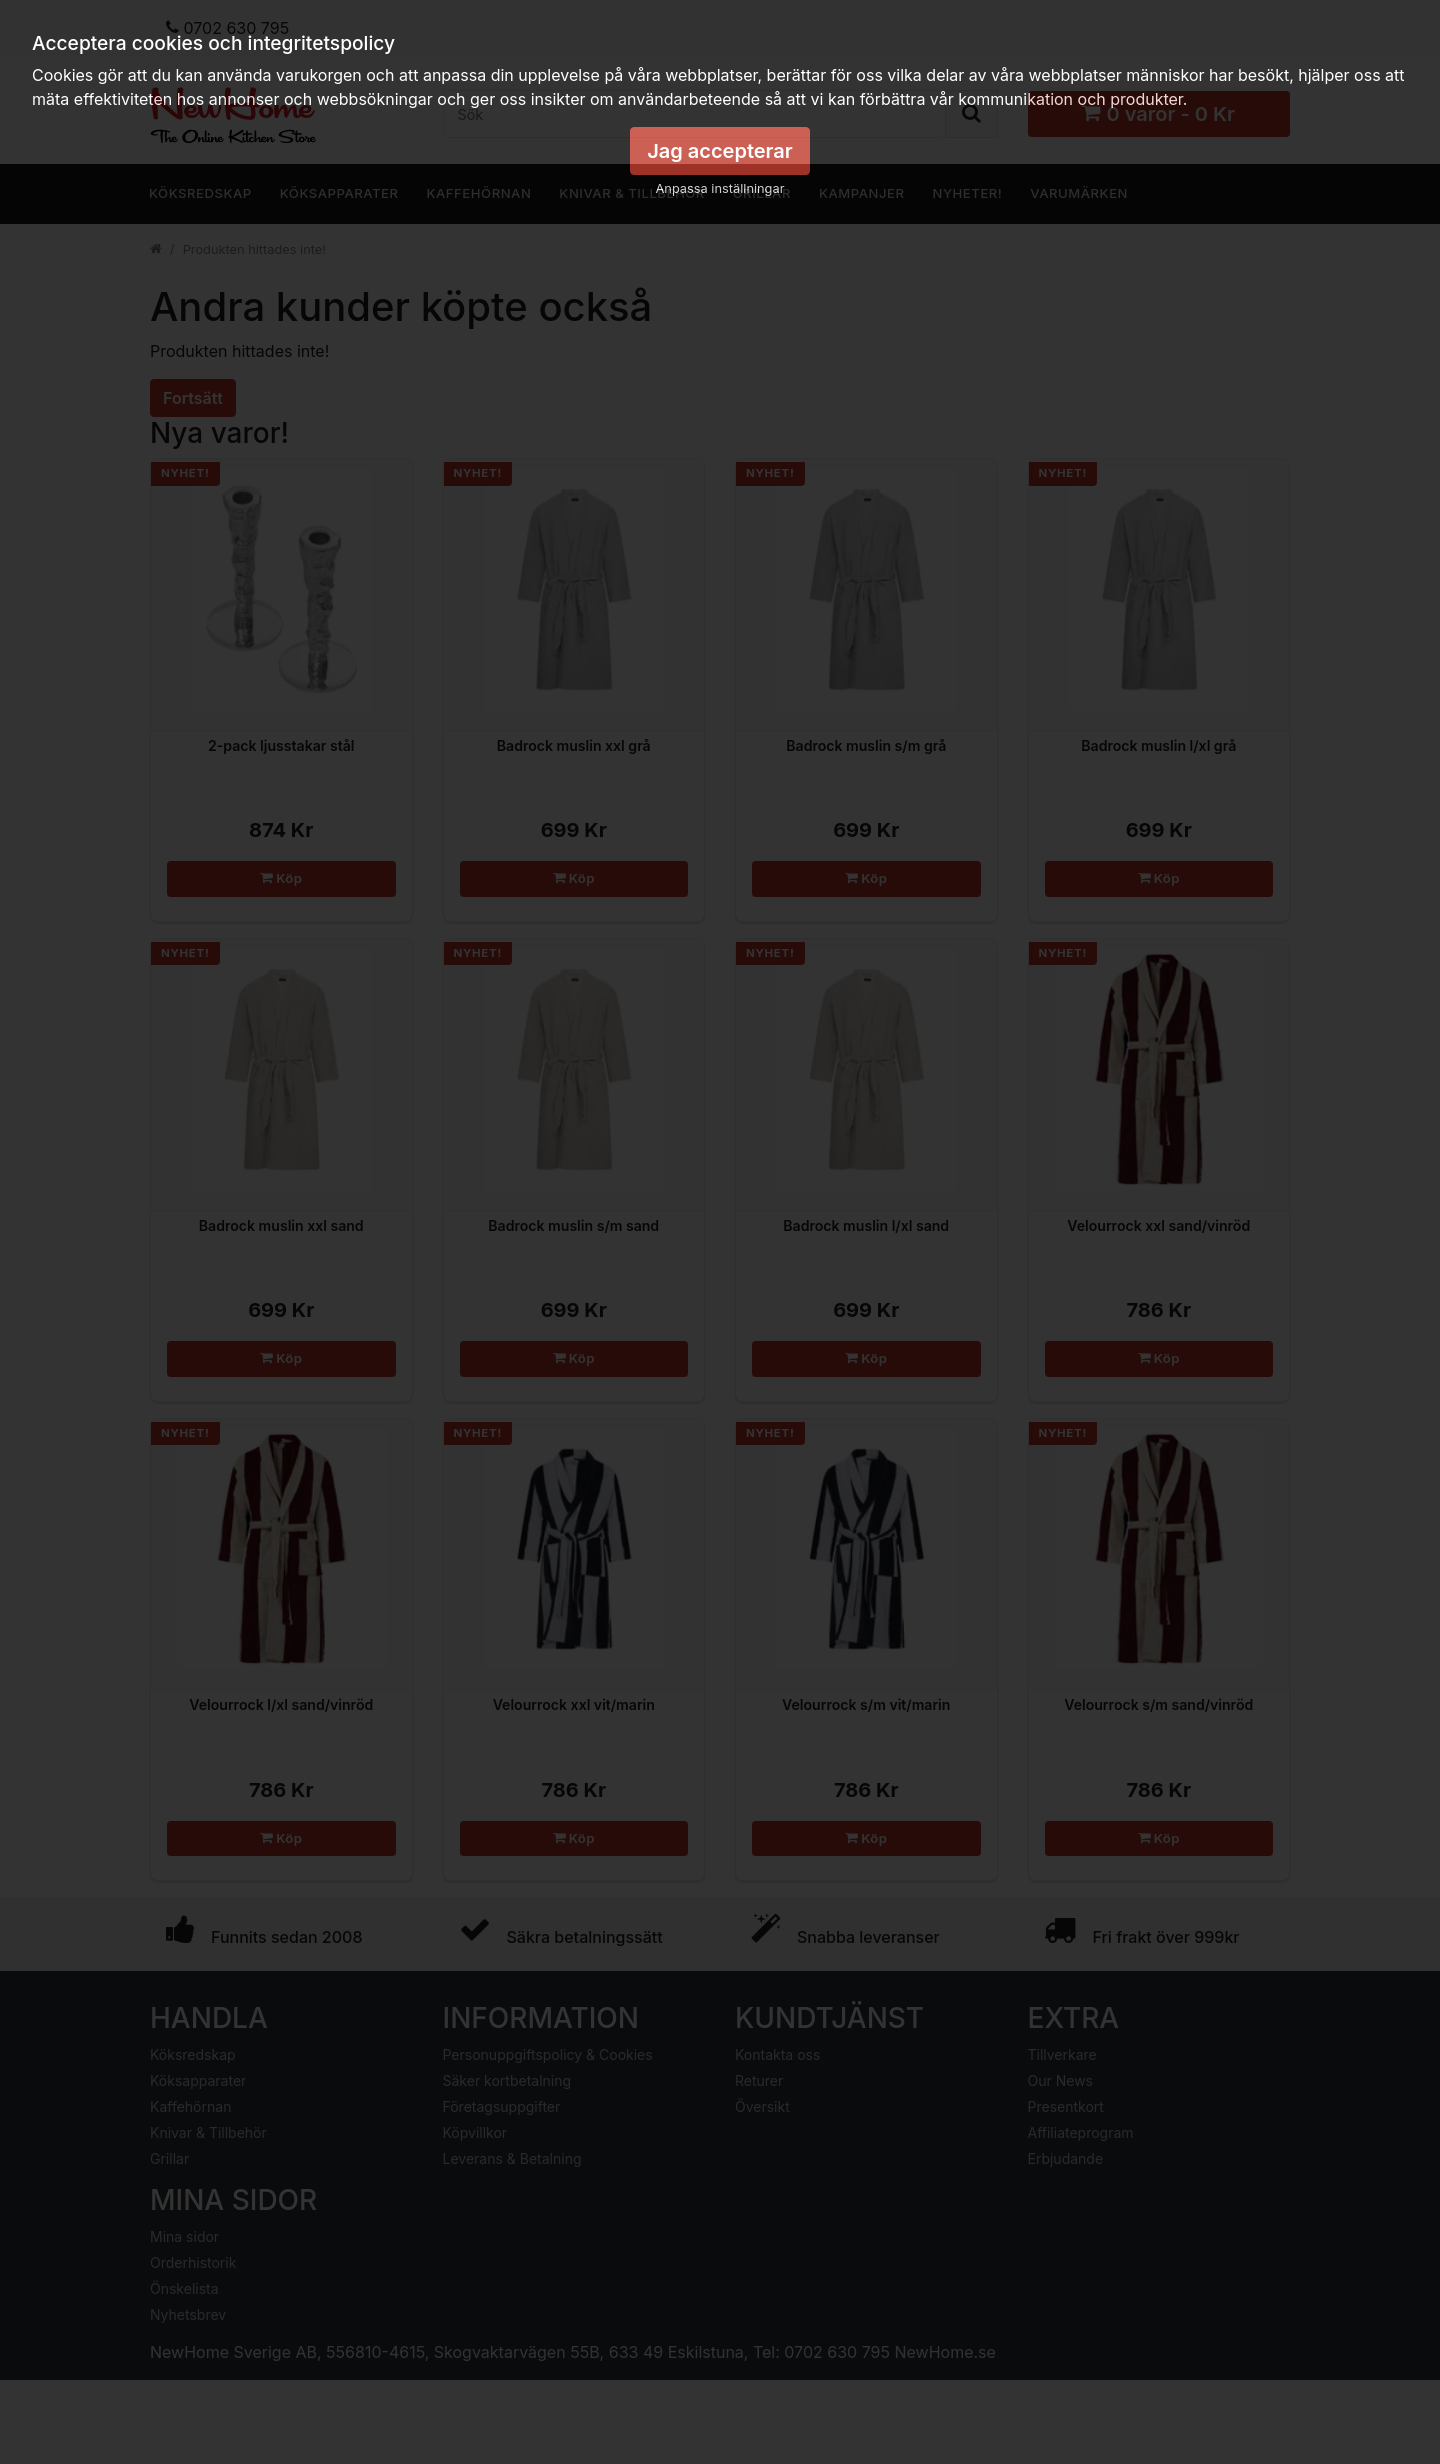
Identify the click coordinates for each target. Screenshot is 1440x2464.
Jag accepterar (720, 151)
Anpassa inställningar (720, 188)
